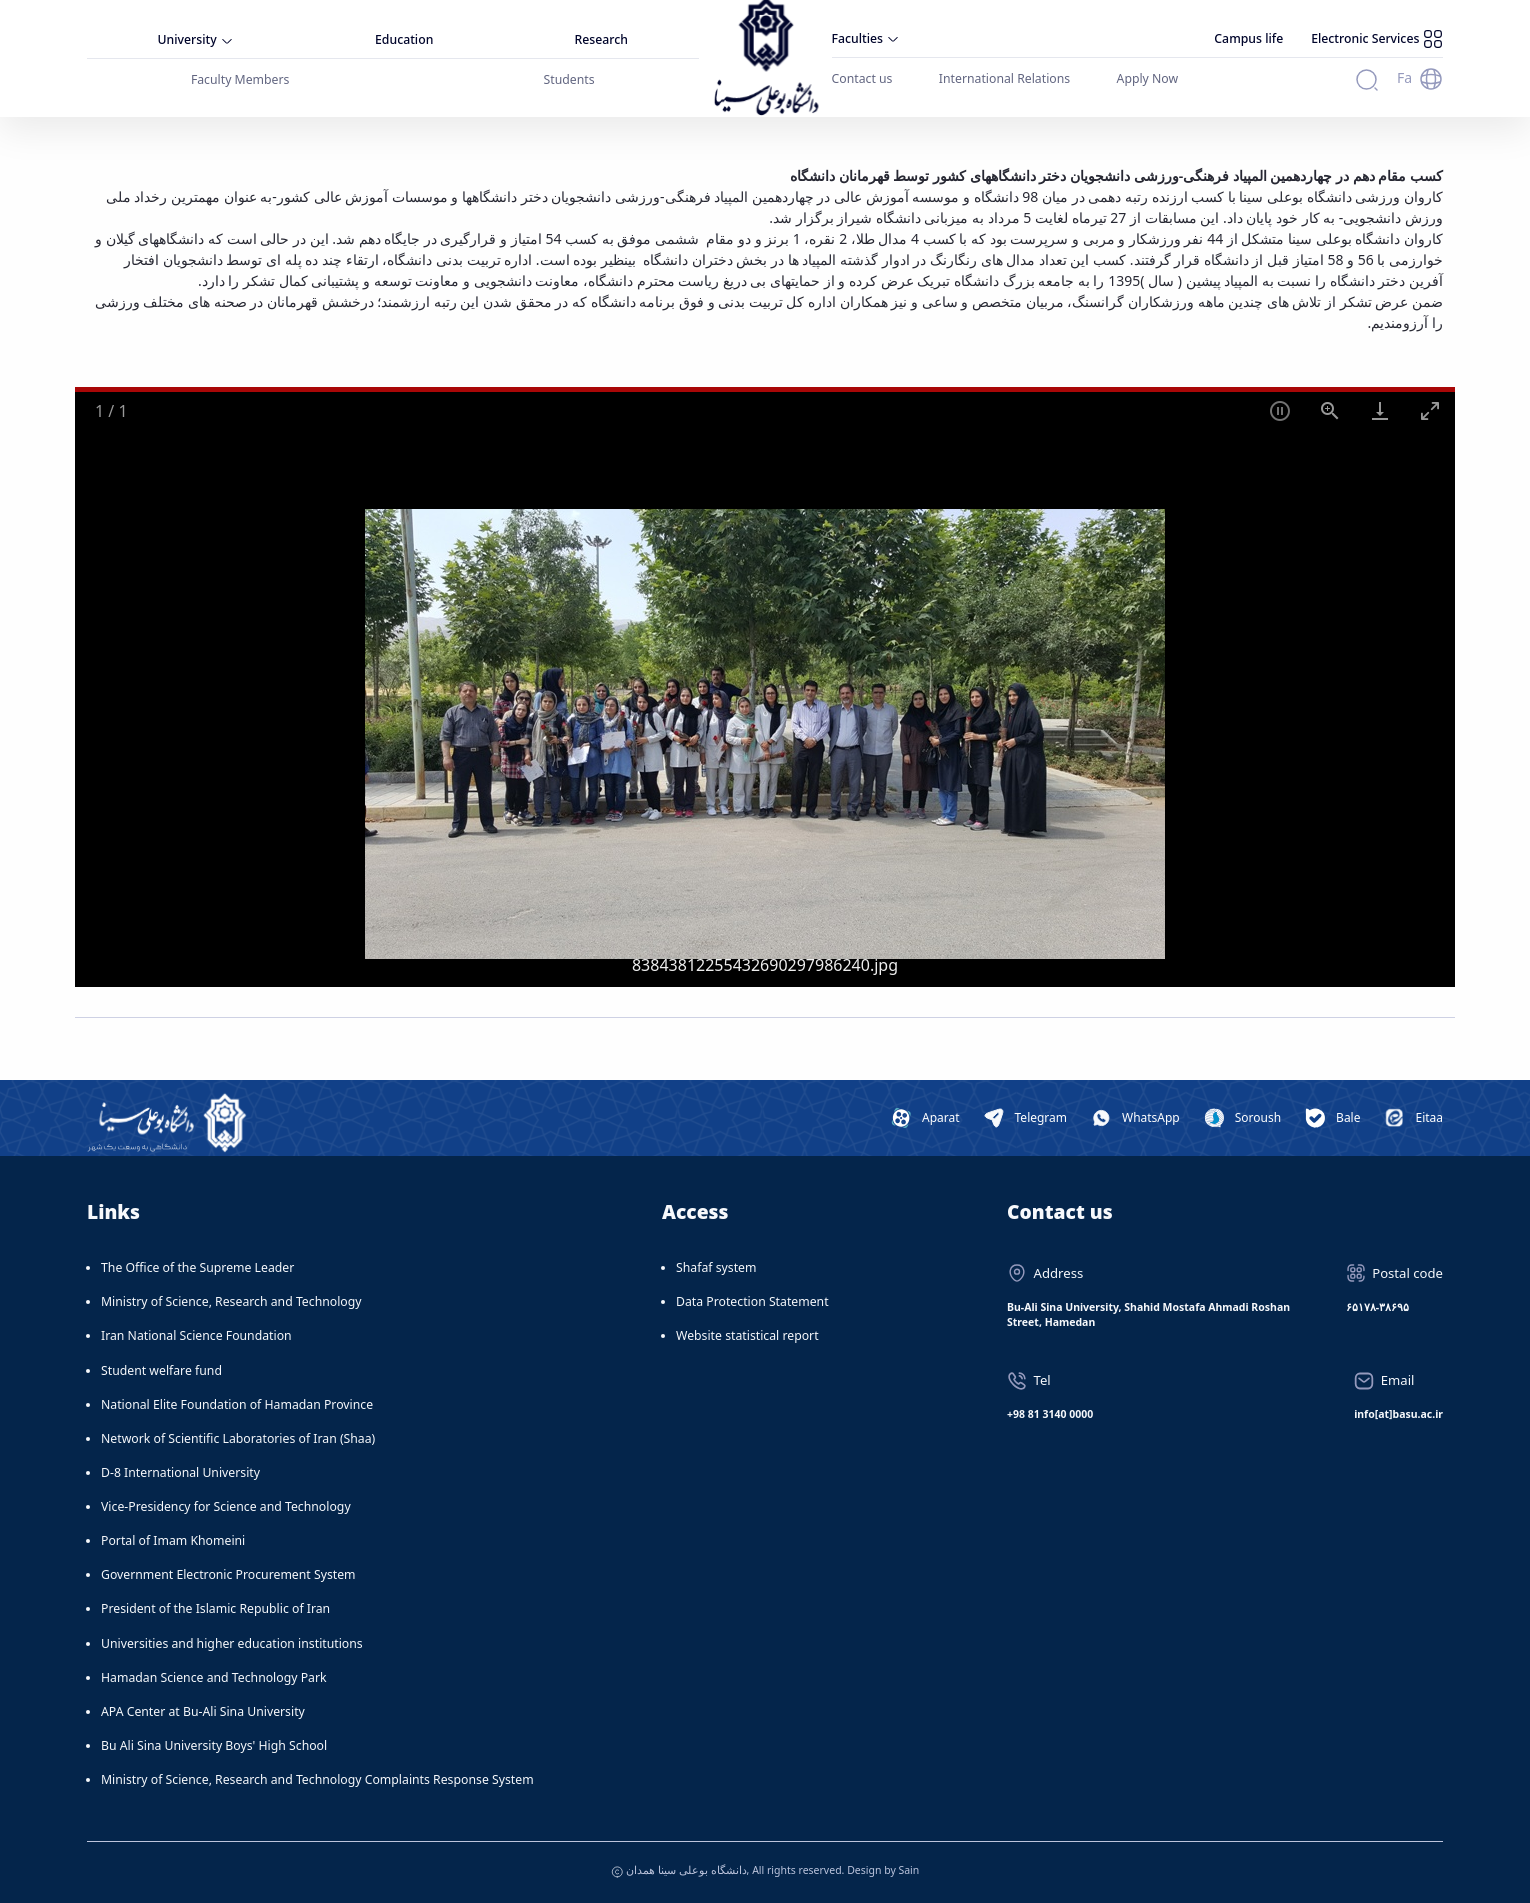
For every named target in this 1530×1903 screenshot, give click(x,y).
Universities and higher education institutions (232, 1643)
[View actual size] (1330, 410)
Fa (1404, 77)
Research (601, 39)
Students (569, 79)
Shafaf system (716, 1267)
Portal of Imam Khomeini (173, 1540)
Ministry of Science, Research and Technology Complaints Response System (317, 1779)
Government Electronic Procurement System (228, 1574)
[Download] (1380, 410)
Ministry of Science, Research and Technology (231, 1301)
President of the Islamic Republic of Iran (215, 1608)
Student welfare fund (161, 1370)
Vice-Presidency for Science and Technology (226, 1506)
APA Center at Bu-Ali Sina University (203, 1711)
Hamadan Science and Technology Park (214, 1677)
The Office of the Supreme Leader (197, 1267)
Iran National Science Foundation (196, 1335)
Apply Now (1148, 78)
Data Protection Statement (752, 1301)
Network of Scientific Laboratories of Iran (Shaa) (238, 1438)
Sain (908, 1870)
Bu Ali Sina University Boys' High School (214, 1745)
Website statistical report (747, 1335)
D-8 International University (180, 1472)
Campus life (1248, 38)
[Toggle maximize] (1430, 410)
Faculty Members (240, 79)
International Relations (1004, 78)
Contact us (862, 78)
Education (404, 39)
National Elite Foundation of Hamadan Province (237, 1404)
